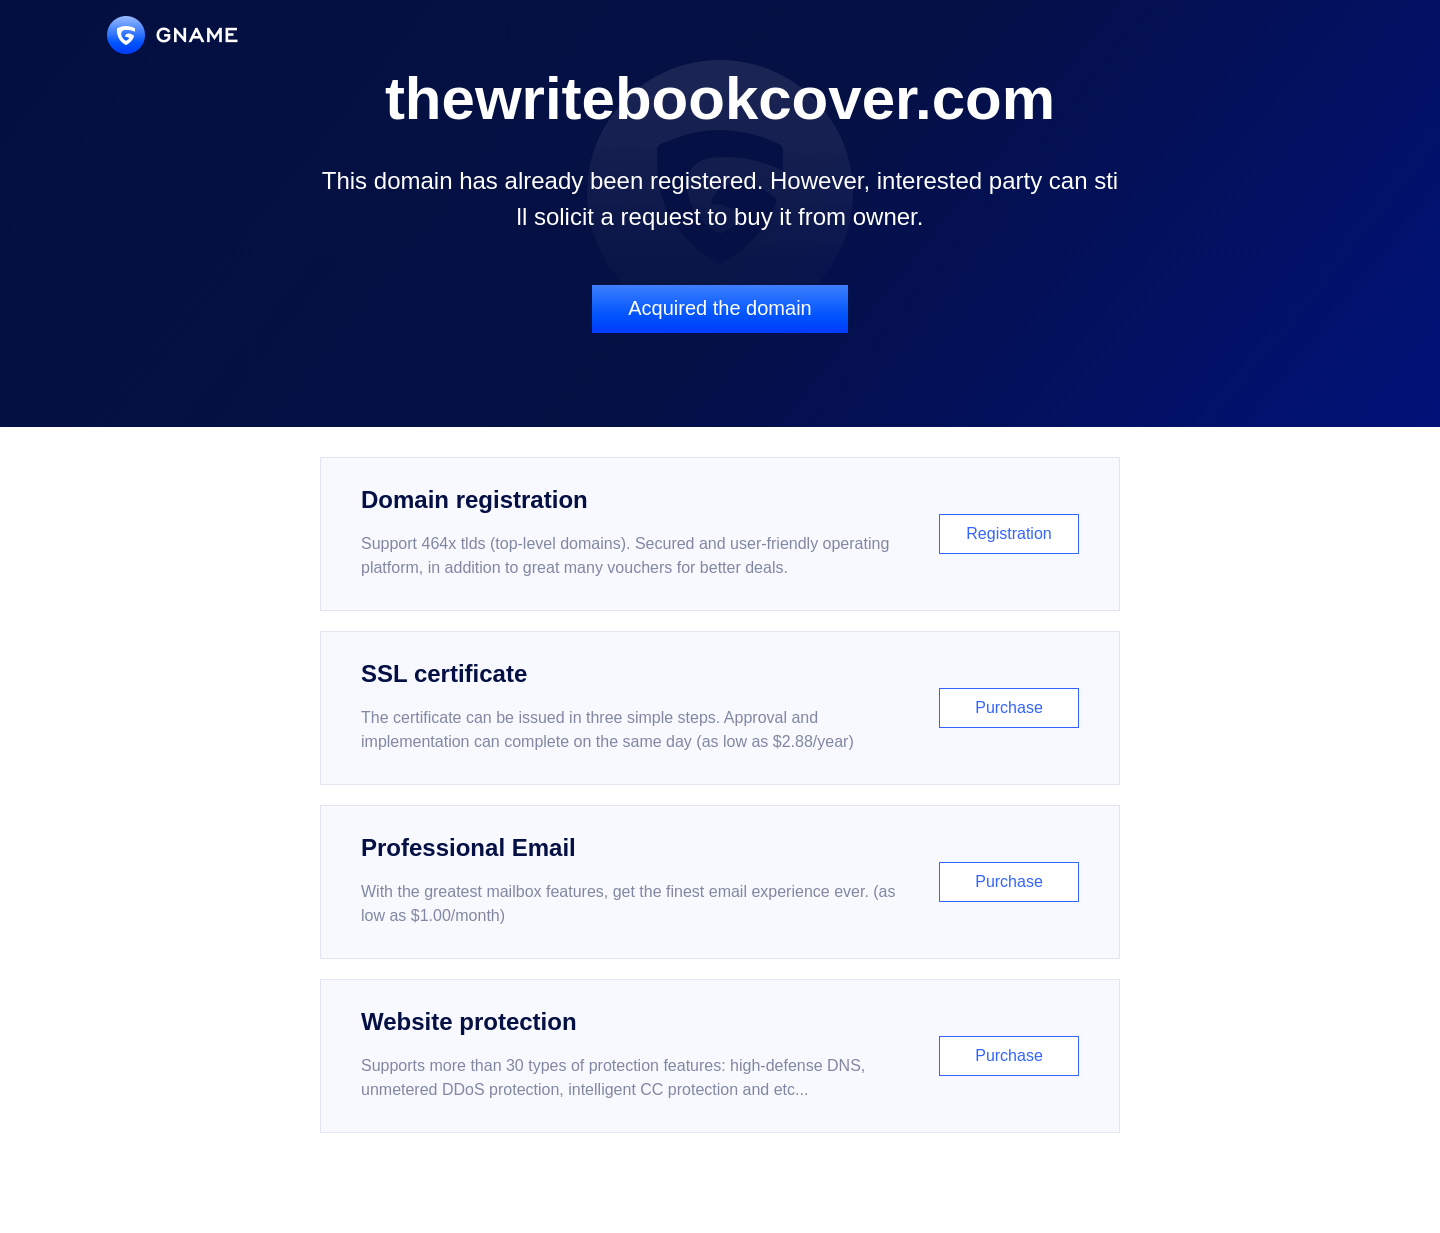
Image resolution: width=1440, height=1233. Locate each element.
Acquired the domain (719, 308)
